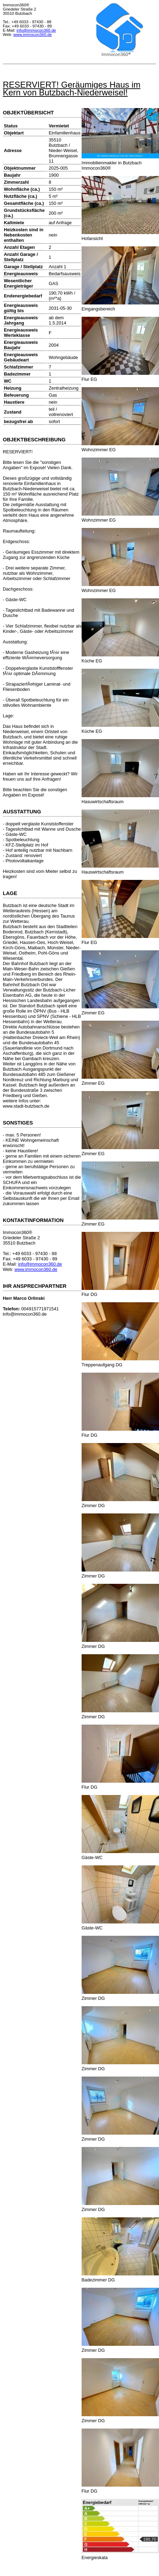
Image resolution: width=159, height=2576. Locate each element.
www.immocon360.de (32, 34)
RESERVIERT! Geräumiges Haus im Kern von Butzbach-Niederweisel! (71, 88)
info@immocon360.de (36, 30)
